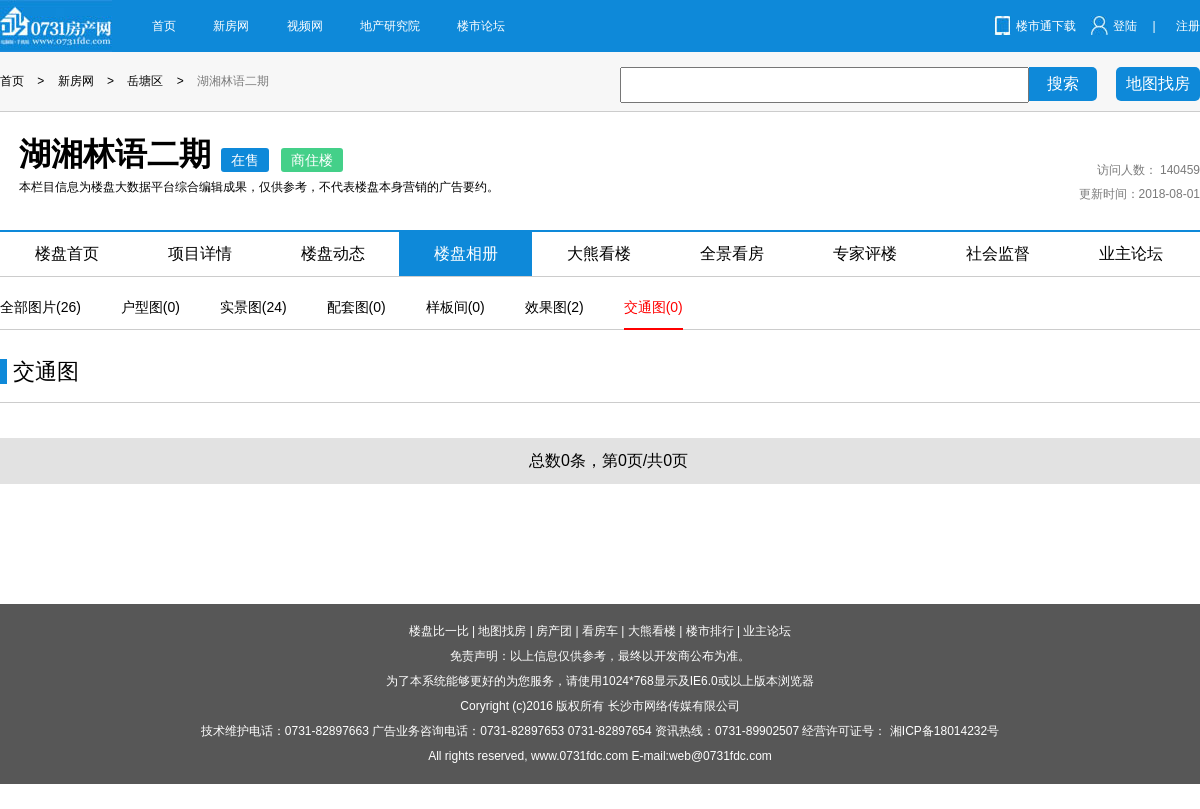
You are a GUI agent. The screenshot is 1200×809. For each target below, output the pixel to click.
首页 (164, 26)
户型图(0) (150, 307)
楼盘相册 (466, 253)
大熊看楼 (599, 253)
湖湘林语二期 (233, 81)
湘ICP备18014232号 (944, 731)
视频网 (305, 26)
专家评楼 (865, 253)
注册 (1188, 26)
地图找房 (1158, 83)
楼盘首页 (67, 253)
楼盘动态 (333, 253)
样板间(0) (455, 307)
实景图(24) (253, 307)
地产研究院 (390, 26)
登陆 (1125, 26)
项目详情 (200, 253)
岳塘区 (145, 81)
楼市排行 (710, 631)
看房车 (600, 631)
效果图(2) (554, 307)
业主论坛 (1131, 253)
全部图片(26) (40, 307)
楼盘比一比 (439, 631)
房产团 (554, 631)
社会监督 (998, 253)
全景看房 (732, 253)
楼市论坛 (481, 26)
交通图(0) (653, 307)
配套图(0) (356, 307)
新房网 (231, 26)
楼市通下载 (1046, 26)
